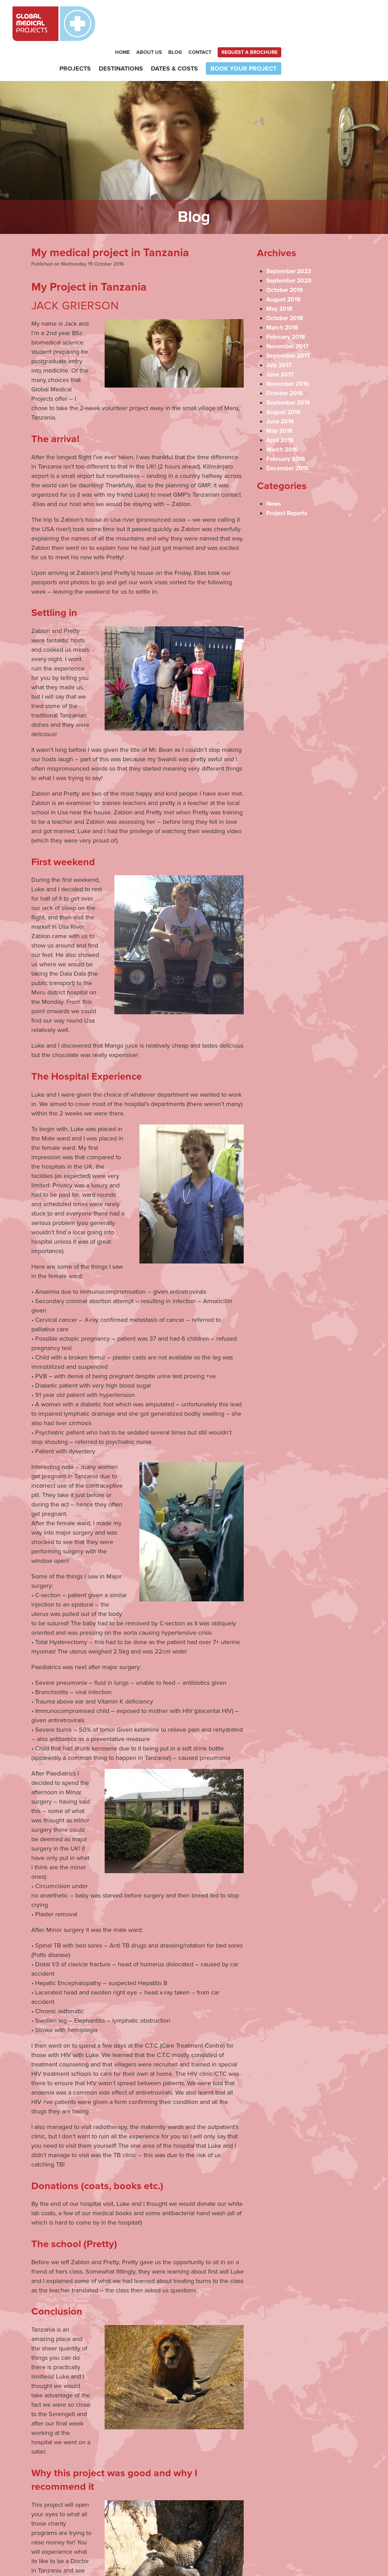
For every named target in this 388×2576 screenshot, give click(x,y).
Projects (169, 34)
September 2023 (290, 237)
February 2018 (286, 303)
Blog (269, 18)
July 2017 (279, 331)
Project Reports (288, 479)
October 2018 (285, 284)
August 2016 (284, 378)
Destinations (215, 34)
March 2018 (282, 294)
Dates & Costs (268, 34)
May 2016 (280, 397)
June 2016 (281, 387)
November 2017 (288, 312)
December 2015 (288, 434)
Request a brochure (344, 18)
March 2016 (282, 416)
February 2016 (286, 425)
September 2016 (289, 369)
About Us (243, 18)
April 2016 (281, 406)
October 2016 (285, 359)
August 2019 (284, 265)
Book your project (338, 34)
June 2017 (280, 340)
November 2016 (288, 350)
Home (217, 18)
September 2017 (289, 322)
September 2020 (290, 247)
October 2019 (285, 256)
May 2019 (280, 275)
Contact (294, 18)
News (274, 470)
